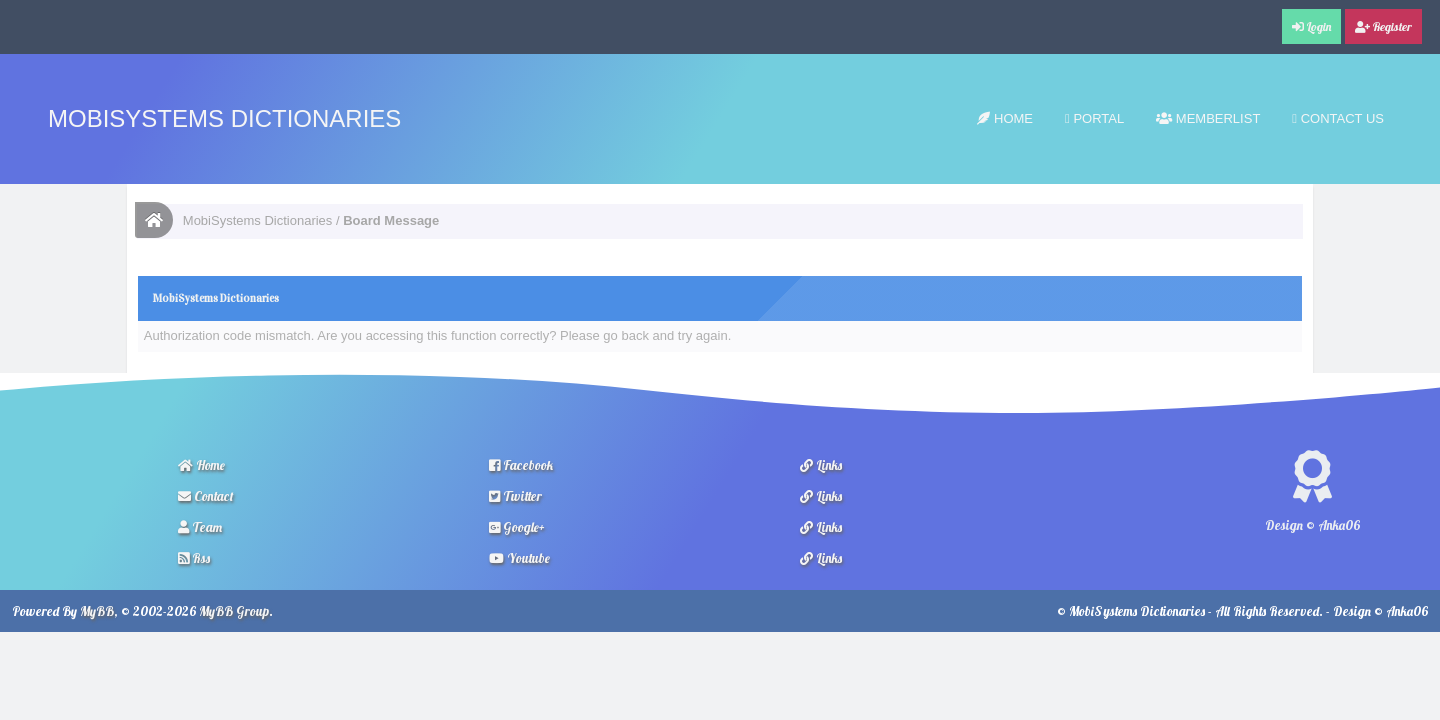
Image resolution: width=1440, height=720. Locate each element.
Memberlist (1208, 118)
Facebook (521, 465)
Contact (206, 496)
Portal (1094, 118)
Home (1005, 118)
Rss (194, 558)
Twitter (515, 496)
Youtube (519, 558)
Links (821, 465)
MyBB (97, 611)
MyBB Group (234, 611)
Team (200, 527)
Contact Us (1338, 118)
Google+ (517, 527)
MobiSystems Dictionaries (224, 118)
